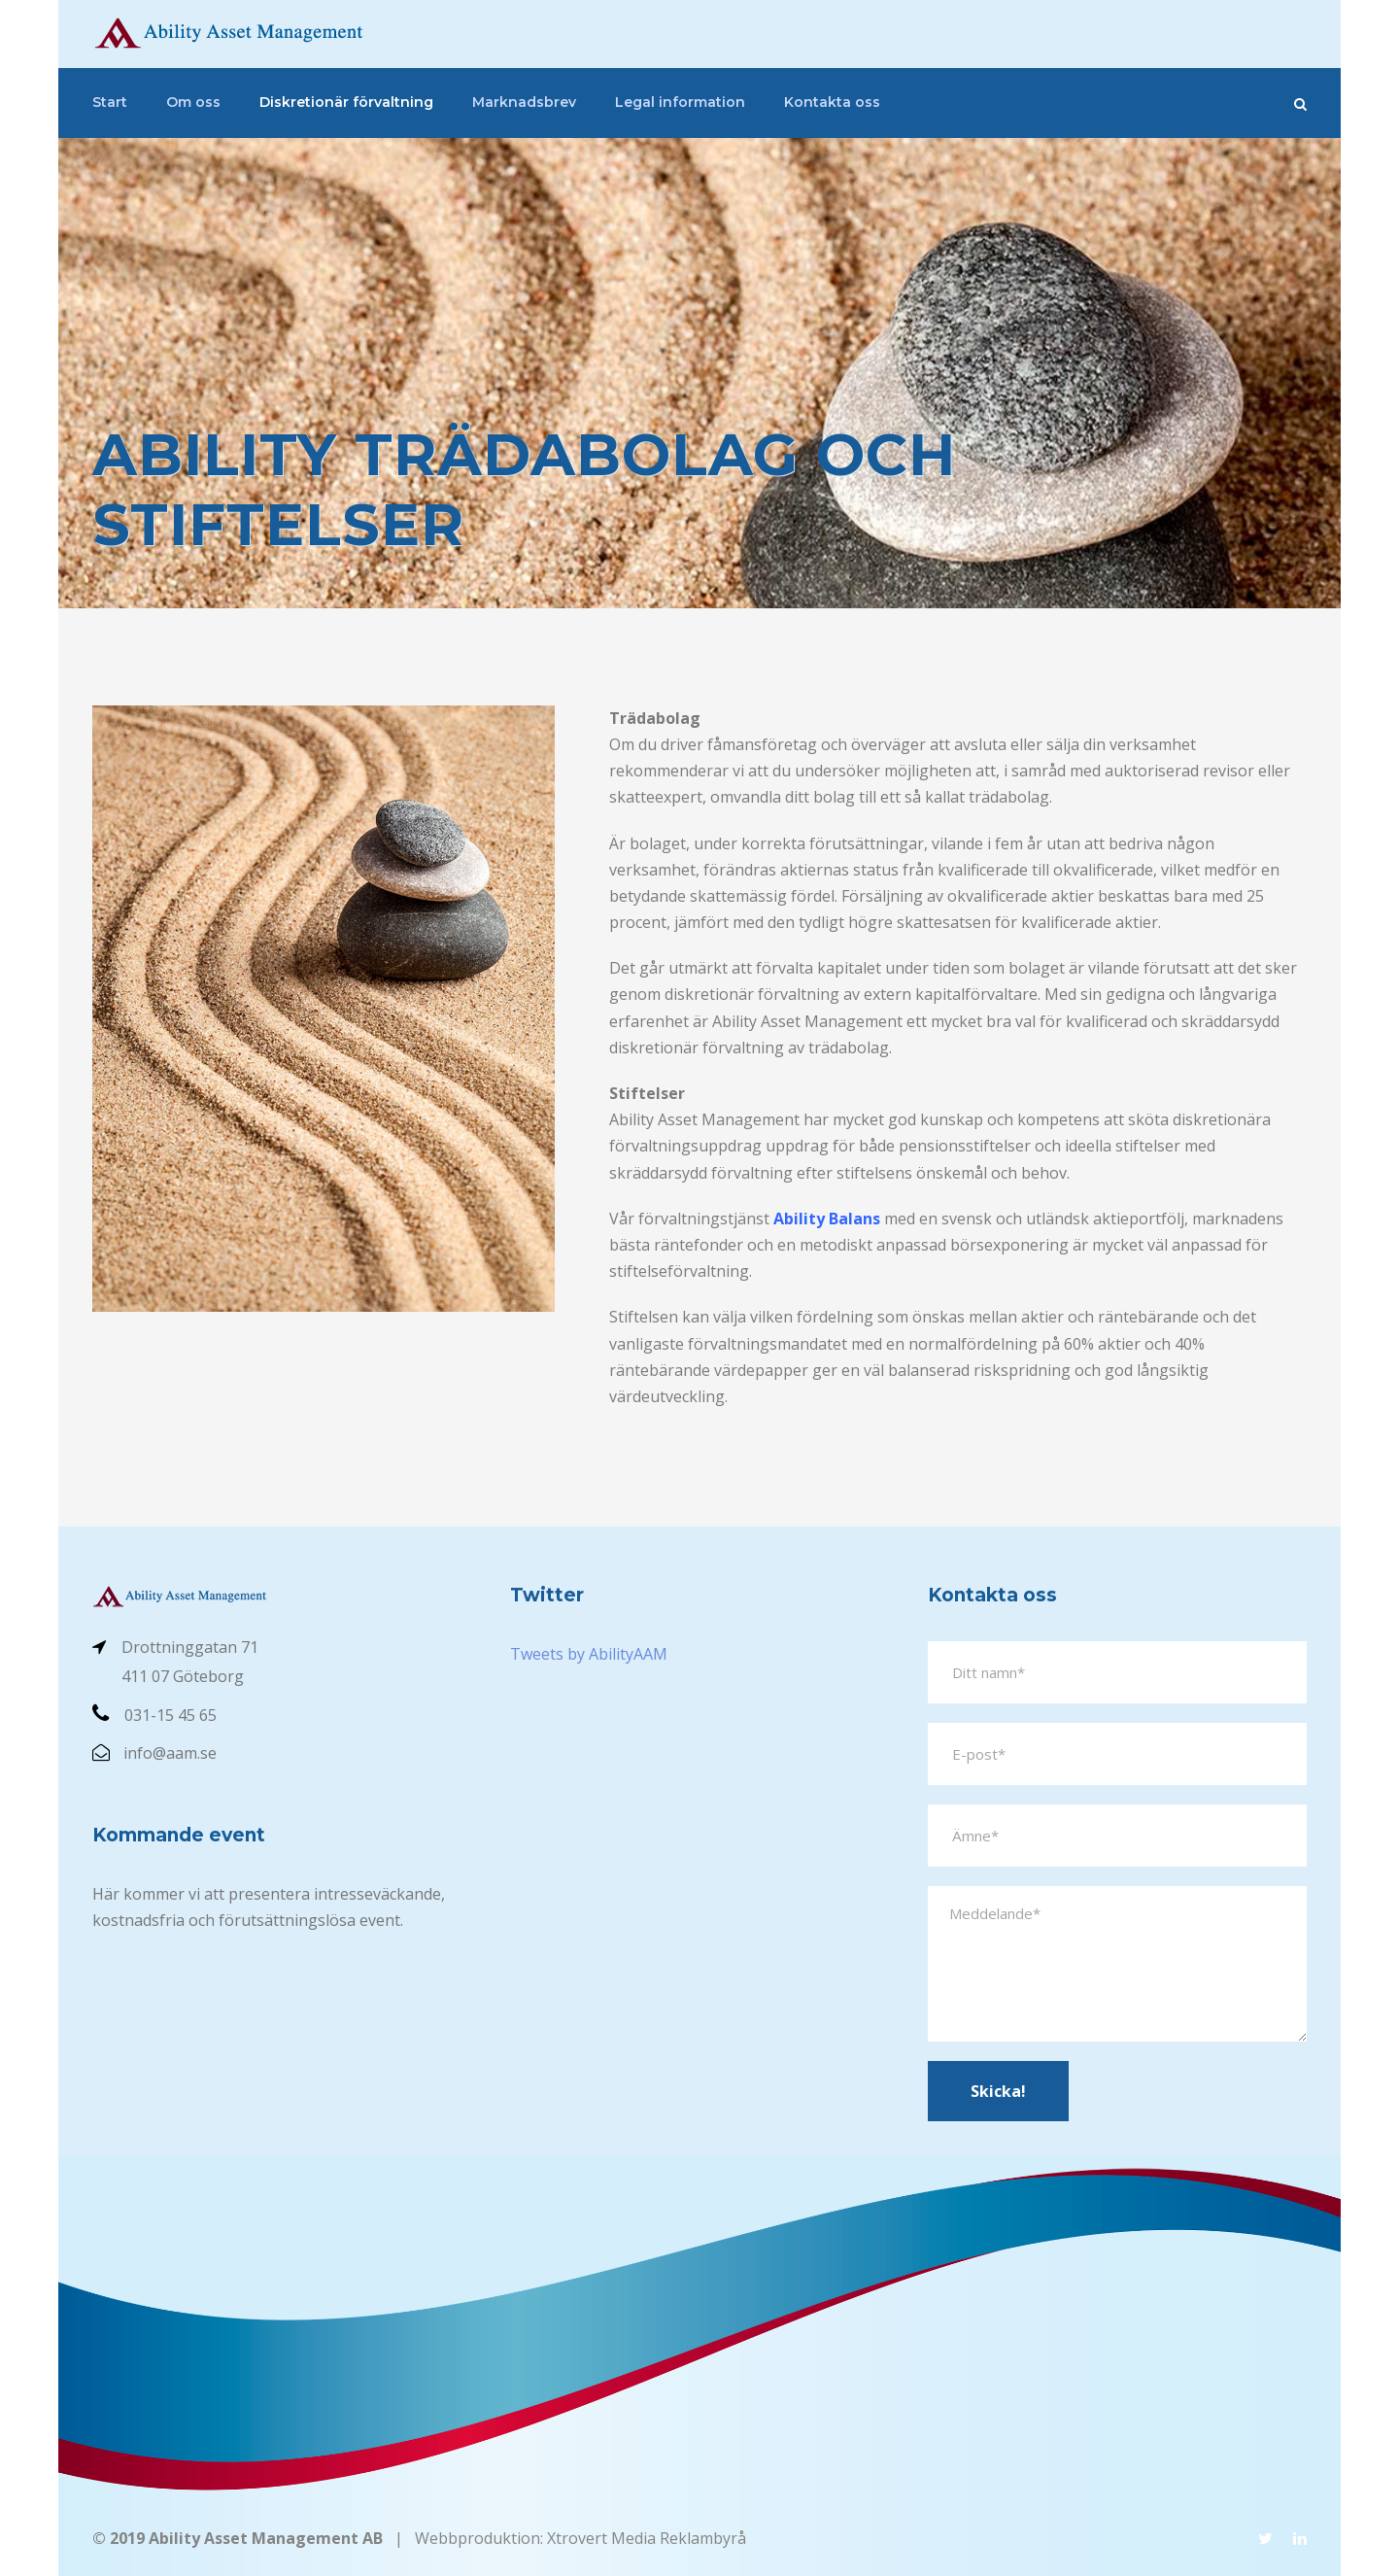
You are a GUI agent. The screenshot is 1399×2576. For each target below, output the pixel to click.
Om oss (193, 102)
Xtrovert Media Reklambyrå (646, 2538)
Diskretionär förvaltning (346, 102)
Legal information (680, 102)
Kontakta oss (832, 102)
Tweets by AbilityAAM (588, 1654)
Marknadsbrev (524, 102)
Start (109, 102)
